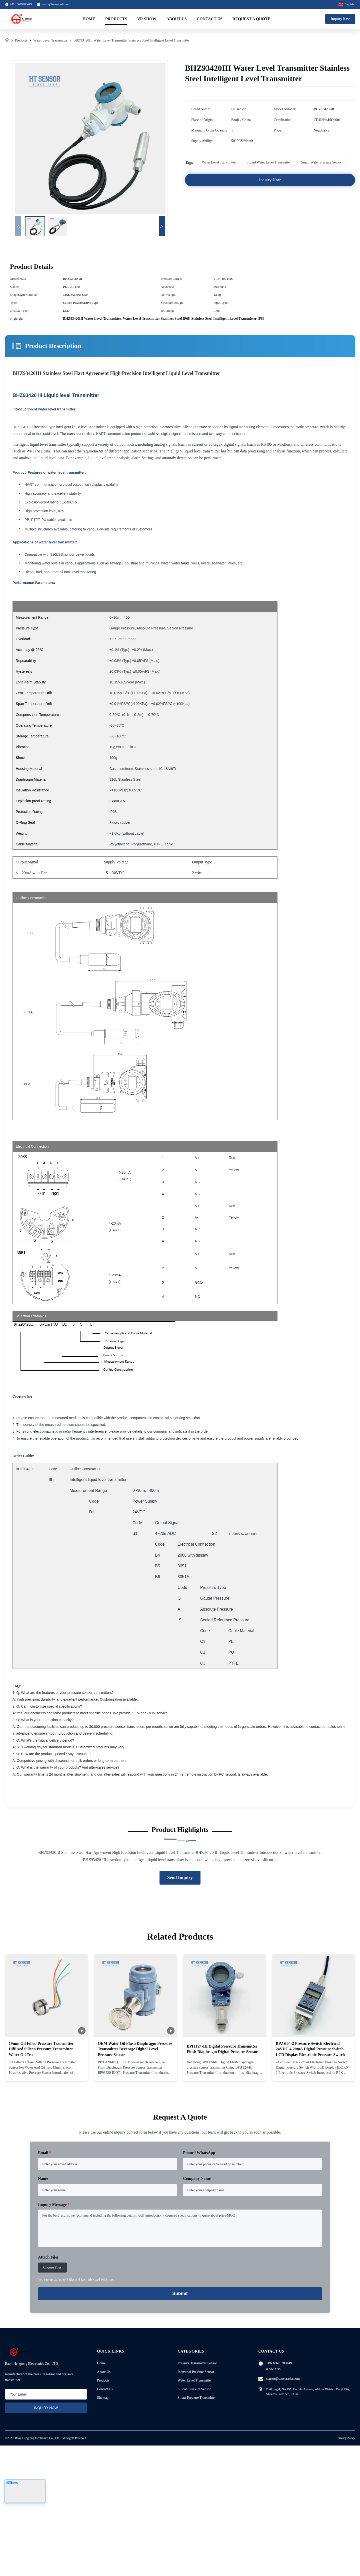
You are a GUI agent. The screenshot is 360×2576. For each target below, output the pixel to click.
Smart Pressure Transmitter (197, 2398)
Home (88, 19)
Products (116, 19)
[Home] (7, 40)
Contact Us (209, 19)
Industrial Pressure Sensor (196, 2372)
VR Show (146, 19)
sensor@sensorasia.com (56, 4)
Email (44, 2153)
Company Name (197, 2178)
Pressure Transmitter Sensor (197, 2363)
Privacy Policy (346, 2438)
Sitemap (102, 2398)
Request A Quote (251, 19)
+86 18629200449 (279, 2363)
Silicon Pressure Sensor (194, 2389)
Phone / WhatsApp (199, 2153)
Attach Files (48, 2257)
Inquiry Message (54, 2204)
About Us (176, 19)
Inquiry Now (340, 19)
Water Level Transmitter (50, 40)
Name (43, 2178)
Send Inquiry (180, 1877)
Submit (180, 2293)
